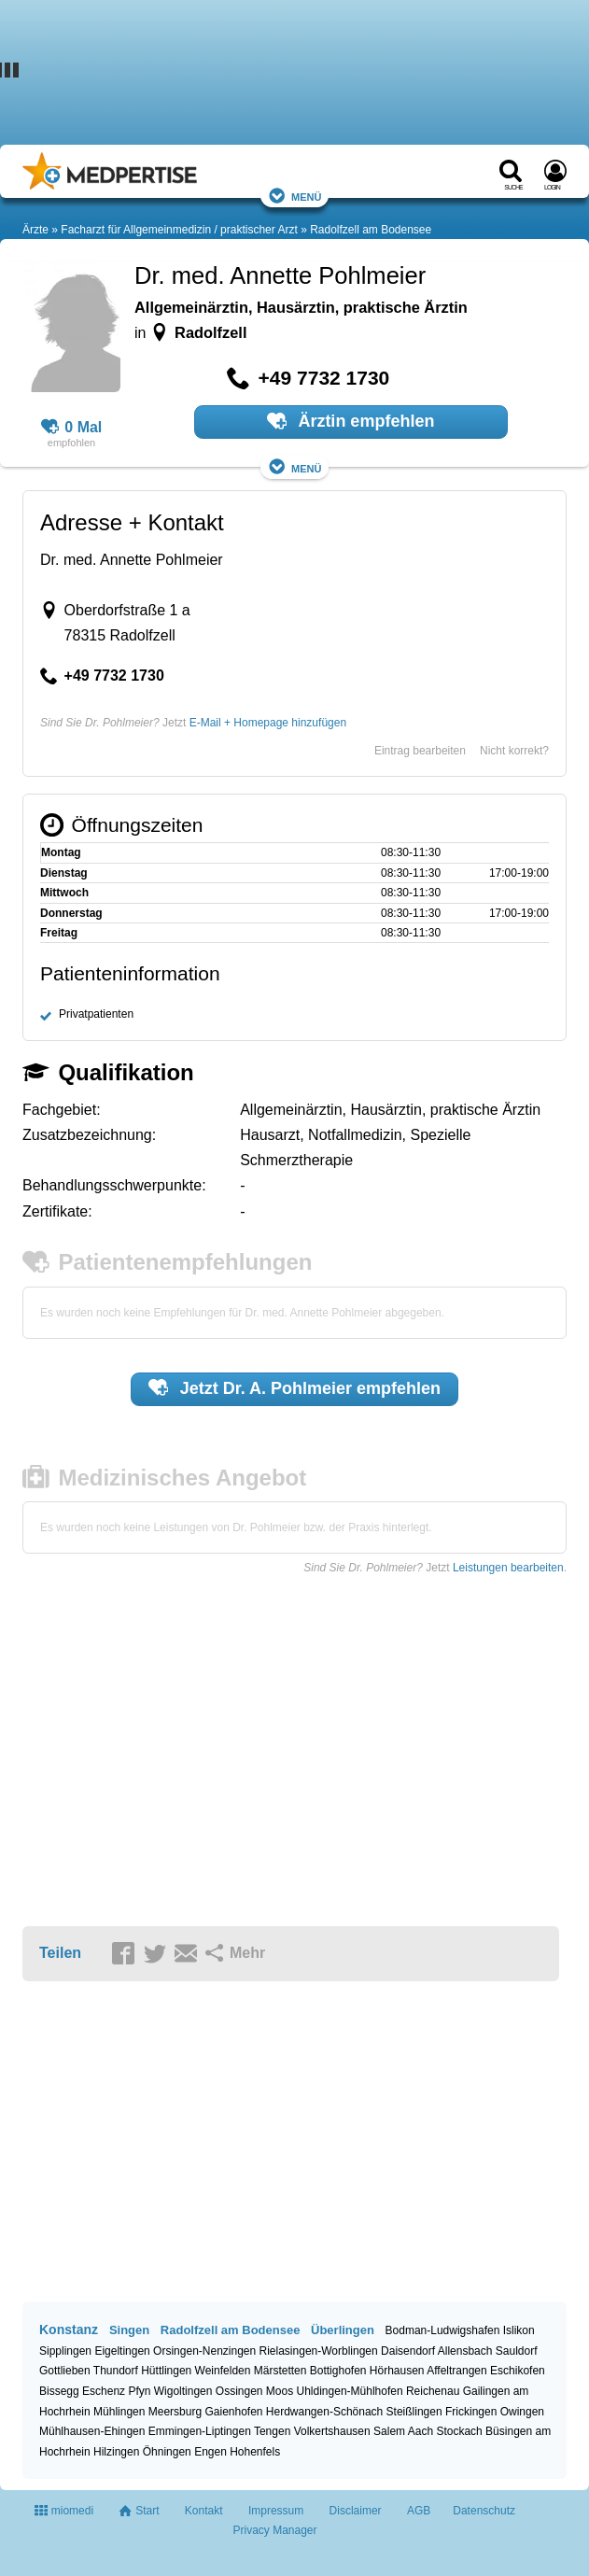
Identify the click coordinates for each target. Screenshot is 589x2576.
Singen (129, 2330)
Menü (295, 195)
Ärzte (35, 229)
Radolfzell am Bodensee (370, 229)
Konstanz (68, 2329)
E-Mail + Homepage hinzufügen (267, 722)
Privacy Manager (274, 2530)
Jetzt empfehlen (294, 1387)
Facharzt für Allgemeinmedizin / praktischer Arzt (179, 229)
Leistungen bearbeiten (508, 1567)
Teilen (60, 1953)
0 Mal (72, 427)
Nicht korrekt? (514, 750)
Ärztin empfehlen (351, 421)
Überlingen (342, 2330)
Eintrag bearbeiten (420, 750)
